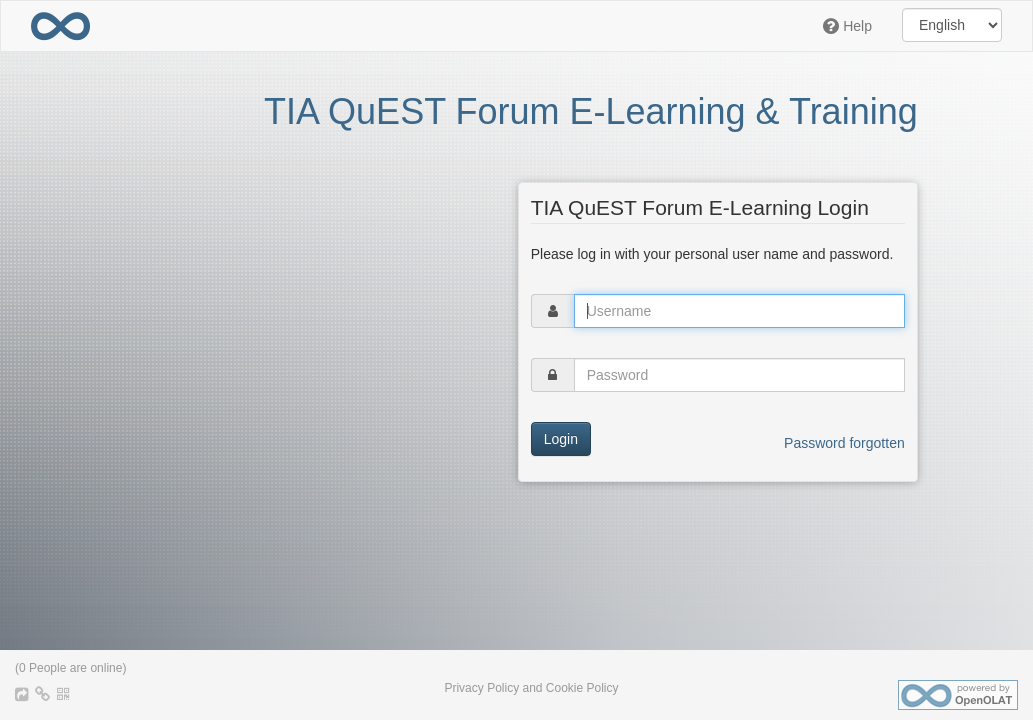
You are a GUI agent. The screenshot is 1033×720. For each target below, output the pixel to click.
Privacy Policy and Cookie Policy (531, 688)
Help (847, 26)
